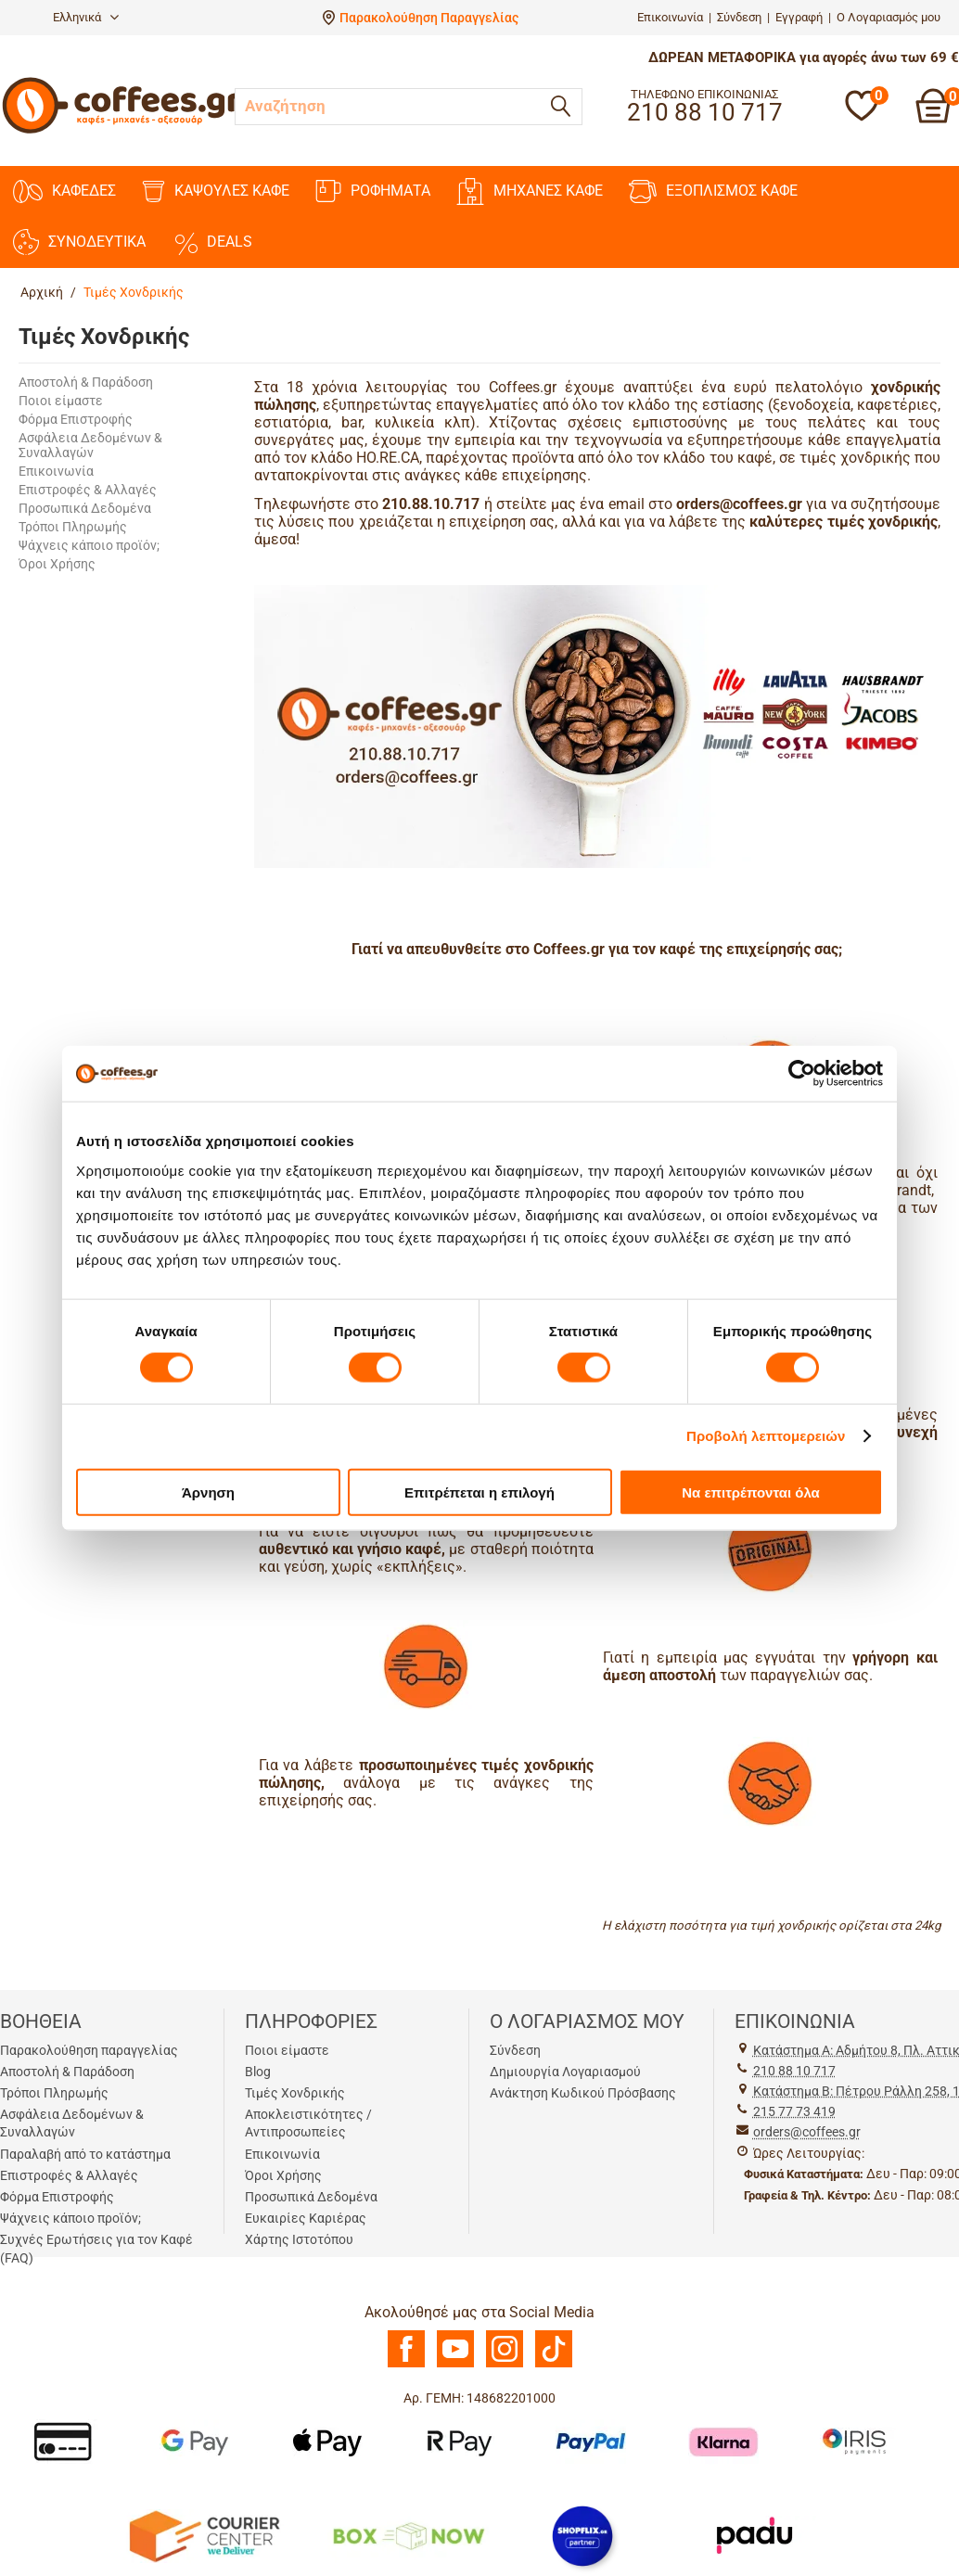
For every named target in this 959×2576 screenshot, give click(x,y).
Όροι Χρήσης (57, 563)
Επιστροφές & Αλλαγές (88, 489)
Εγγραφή (799, 17)
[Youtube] (455, 2362)
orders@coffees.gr (807, 2131)
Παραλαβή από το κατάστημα (85, 2154)
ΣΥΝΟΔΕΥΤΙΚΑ (79, 242)
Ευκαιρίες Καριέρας (305, 2218)
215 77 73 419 (794, 2111)
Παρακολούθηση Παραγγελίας (428, 17)
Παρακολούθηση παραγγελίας (89, 2050)
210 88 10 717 (794, 2070)
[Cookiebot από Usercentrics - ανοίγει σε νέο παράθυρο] (802, 1074)
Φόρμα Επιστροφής (76, 419)
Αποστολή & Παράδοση (86, 382)
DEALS (212, 242)
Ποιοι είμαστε (61, 400)
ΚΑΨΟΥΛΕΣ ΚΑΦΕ (215, 191)
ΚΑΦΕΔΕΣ (64, 191)
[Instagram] (504, 2362)
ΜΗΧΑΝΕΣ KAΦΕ (529, 191)
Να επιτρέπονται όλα (751, 1491)
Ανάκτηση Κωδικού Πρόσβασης (583, 2092)
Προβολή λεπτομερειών (766, 1436)
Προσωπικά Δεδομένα (85, 508)
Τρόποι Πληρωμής (73, 526)
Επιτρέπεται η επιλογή (479, 1491)
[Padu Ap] (755, 2534)
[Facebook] (406, 2362)
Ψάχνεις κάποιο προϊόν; (89, 545)
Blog (258, 2071)
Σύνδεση (739, 17)
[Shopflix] (582, 2534)
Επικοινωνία (670, 17)
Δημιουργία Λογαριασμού (565, 2071)
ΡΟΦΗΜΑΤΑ (372, 191)
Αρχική (41, 292)
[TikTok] (553, 2362)
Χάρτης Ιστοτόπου (299, 2239)
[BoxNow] (408, 2534)
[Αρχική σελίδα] (121, 131)
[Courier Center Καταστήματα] (203, 2534)
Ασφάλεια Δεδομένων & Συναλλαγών (90, 445)
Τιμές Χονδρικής (295, 2092)
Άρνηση (208, 1491)
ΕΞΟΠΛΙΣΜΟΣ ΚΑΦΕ (713, 191)
